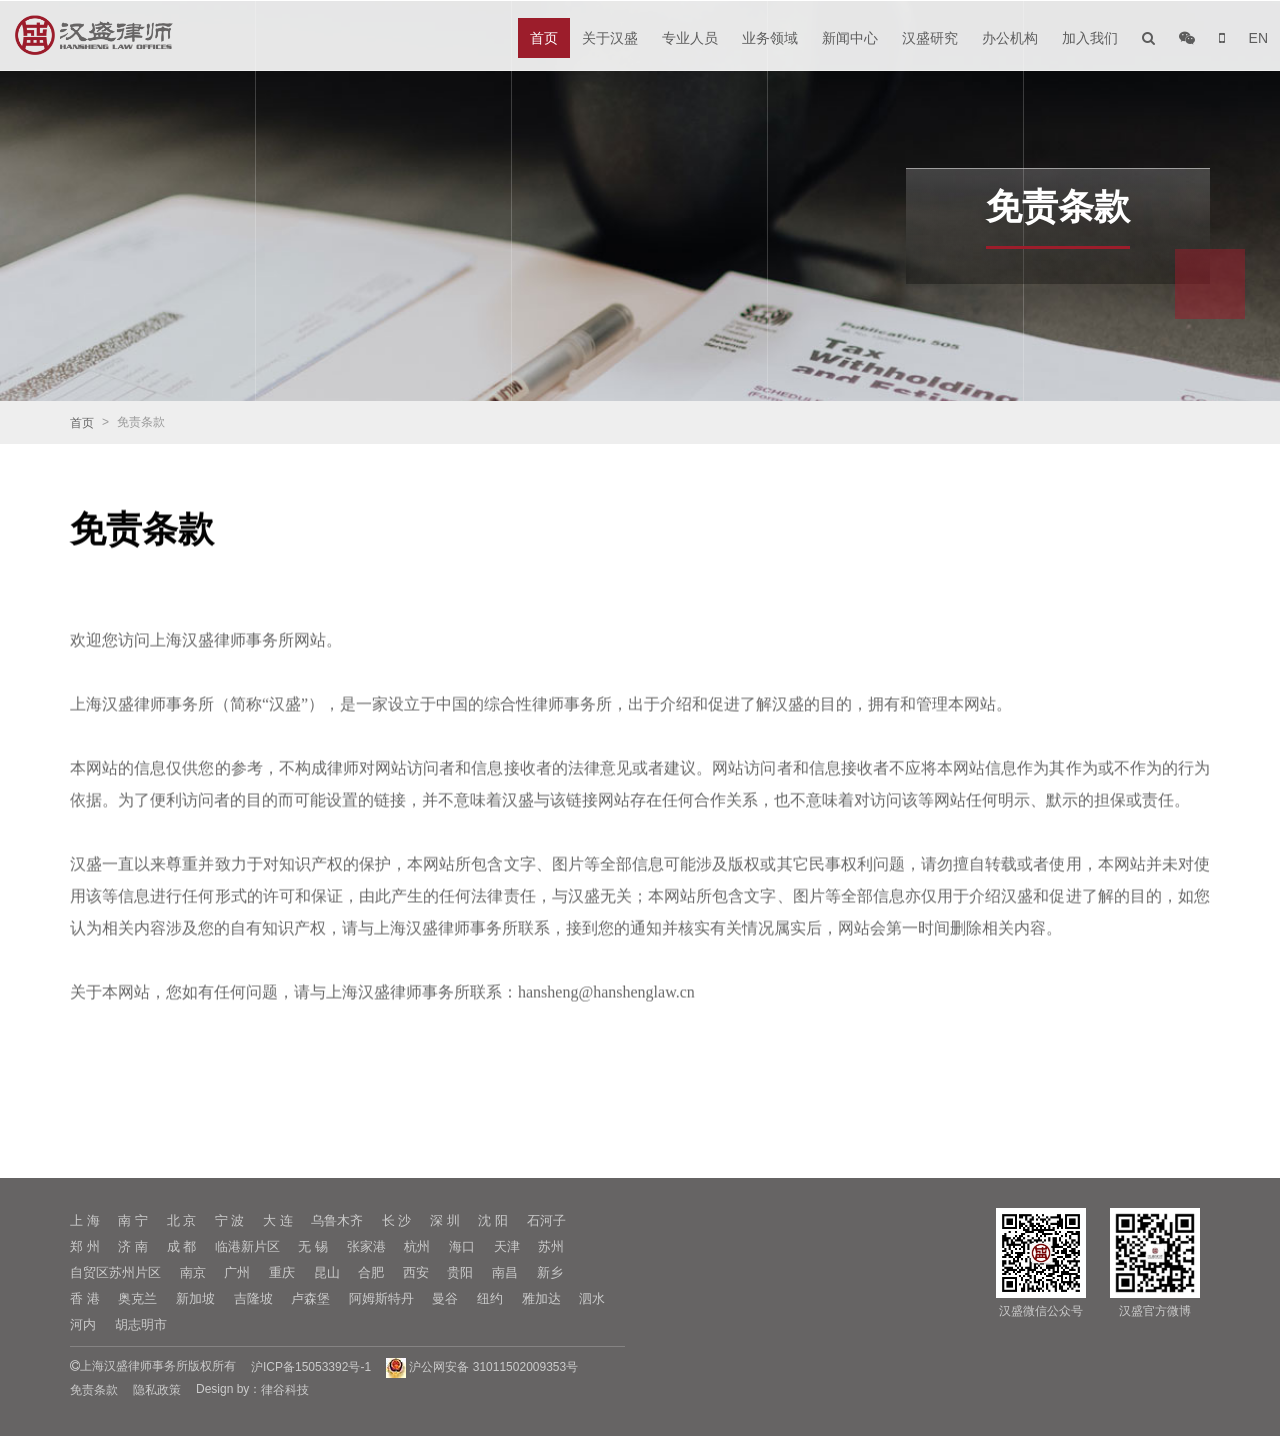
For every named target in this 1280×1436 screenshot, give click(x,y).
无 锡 (313, 1246)
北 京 (182, 1220)
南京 (193, 1272)
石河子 (546, 1220)
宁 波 (230, 1220)
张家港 (366, 1246)
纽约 (490, 1298)
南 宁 (133, 1220)
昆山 (327, 1272)
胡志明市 (141, 1324)
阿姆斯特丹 (381, 1298)
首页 (544, 38)
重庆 (282, 1272)
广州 (237, 1272)
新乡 (550, 1272)
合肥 (371, 1272)
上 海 (85, 1220)
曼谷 (445, 1298)
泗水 (592, 1298)
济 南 (133, 1246)
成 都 (182, 1246)
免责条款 (94, 1390)
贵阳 (460, 1272)
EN (1258, 38)
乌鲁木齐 (337, 1220)
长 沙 (397, 1220)
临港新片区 (247, 1246)
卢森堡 (310, 1298)
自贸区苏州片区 (115, 1272)
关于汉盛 (610, 38)
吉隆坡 (253, 1298)
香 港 (85, 1298)
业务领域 (770, 38)
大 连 (278, 1220)
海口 (462, 1246)
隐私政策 (157, 1390)
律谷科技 (285, 1390)
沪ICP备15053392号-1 (311, 1367)
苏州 (551, 1246)
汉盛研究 (930, 38)
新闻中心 (850, 38)
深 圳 (445, 1220)
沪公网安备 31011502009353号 (482, 1367)
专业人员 (690, 38)
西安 (416, 1272)
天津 (507, 1246)
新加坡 (195, 1298)
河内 (83, 1324)
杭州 (417, 1246)
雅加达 (541, 1298)
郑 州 (85, 1246)
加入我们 (1090, 38)
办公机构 (1010, 38)
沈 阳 (493, 1220)
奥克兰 (137, 1298)
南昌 (505, 1272)
